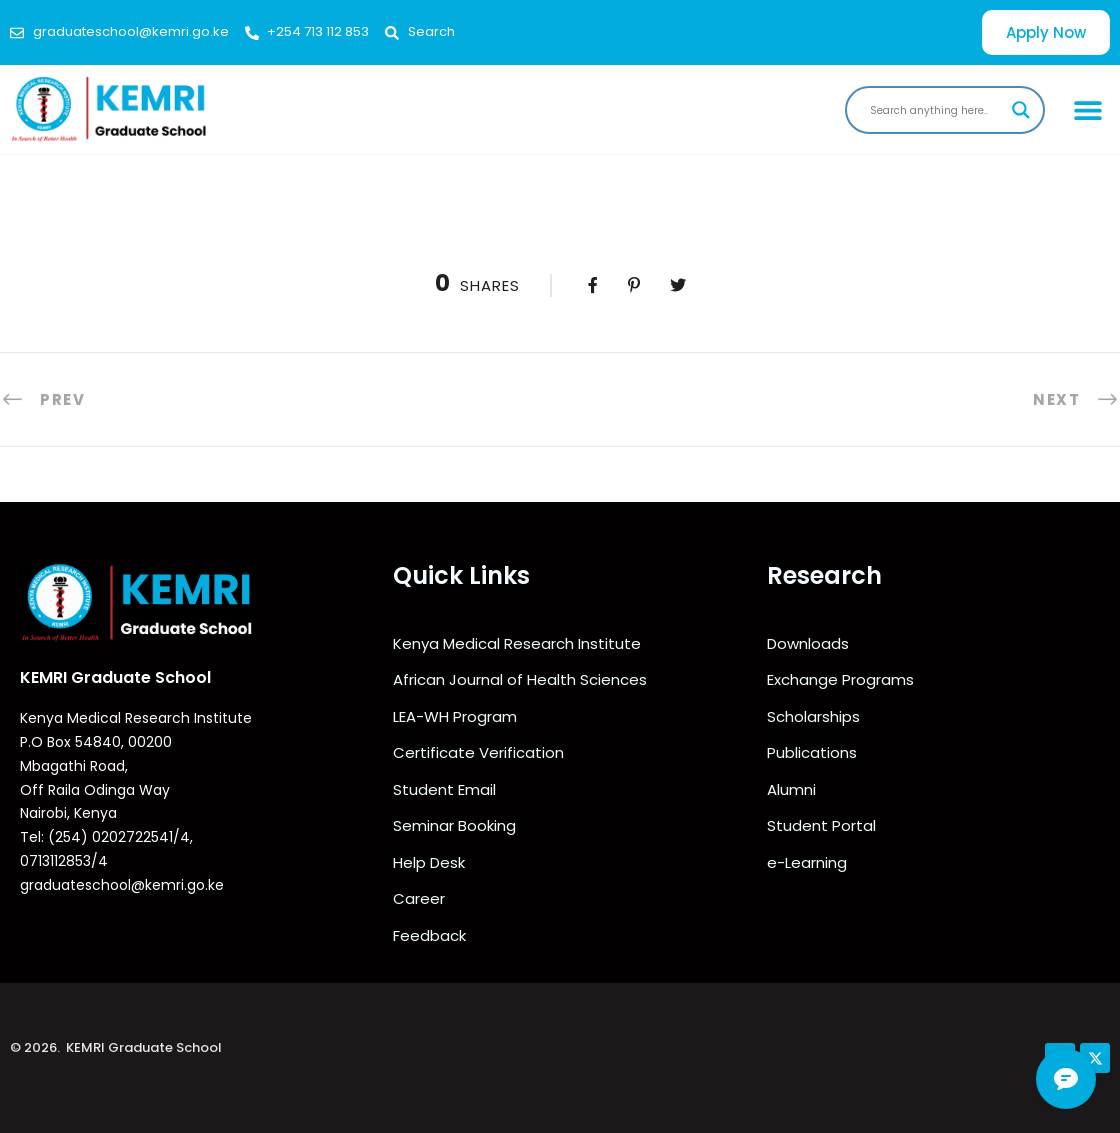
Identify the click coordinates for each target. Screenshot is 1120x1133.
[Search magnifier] (1021, 110)
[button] (1087, 109)
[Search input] (936, 110)
